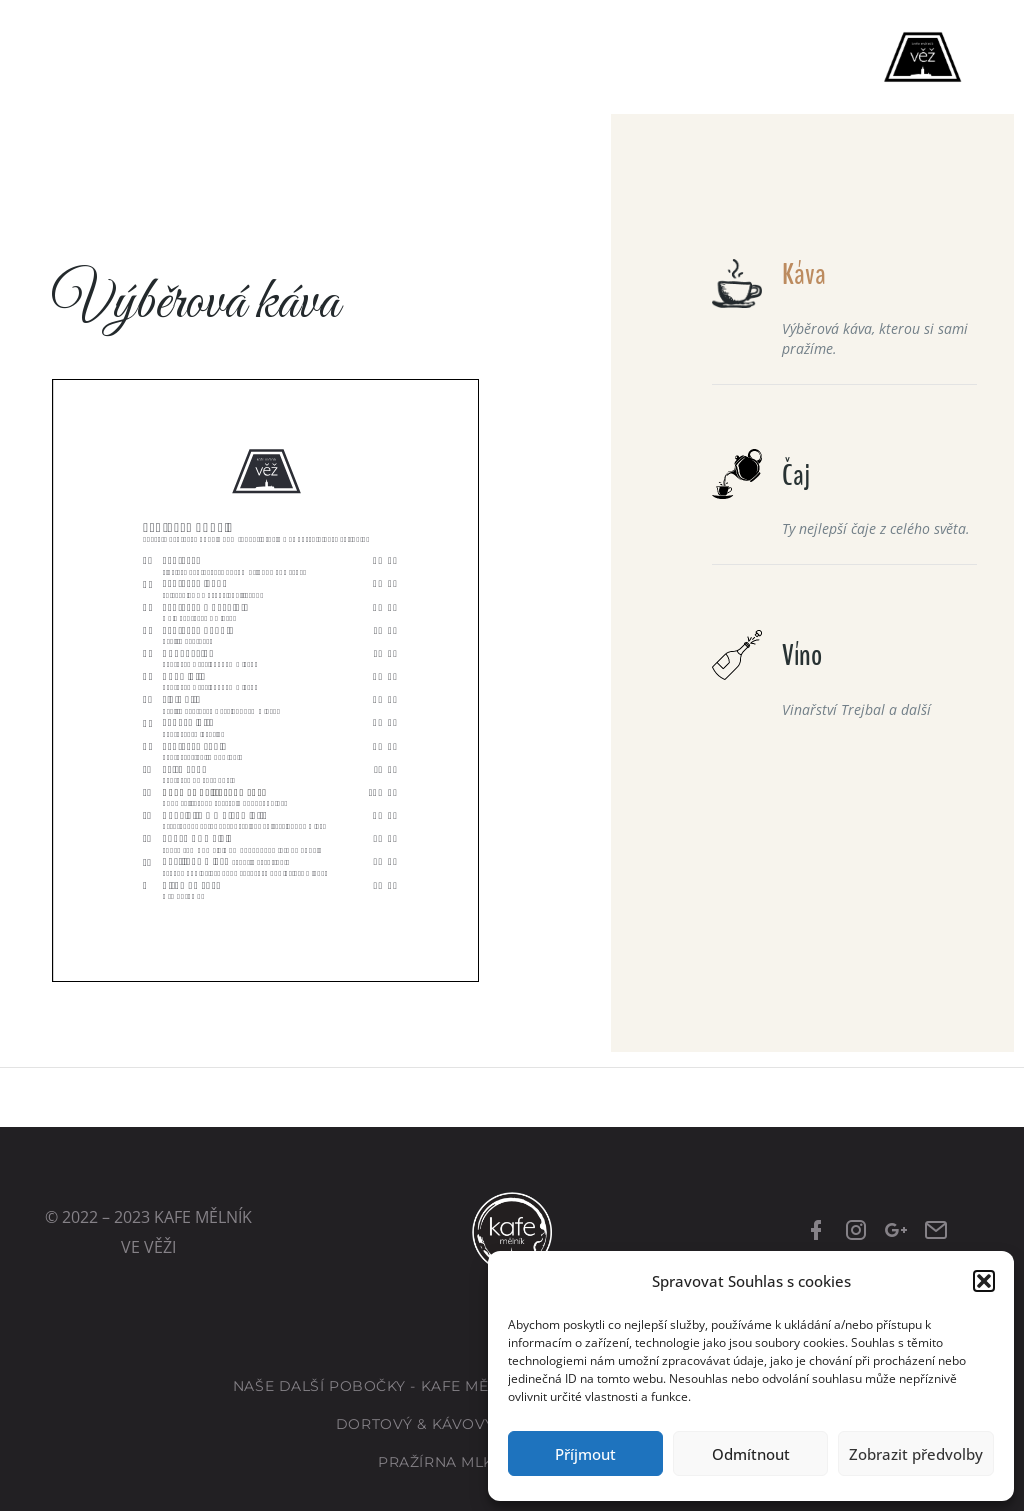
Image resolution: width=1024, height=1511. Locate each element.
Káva (804, 274)
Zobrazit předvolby (916, 1454)
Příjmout (585, 1454)
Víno (802, 655)
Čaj (796, 475)
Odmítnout (751, 1454)
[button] (984, 1281)
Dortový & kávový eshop (444, 1424)
